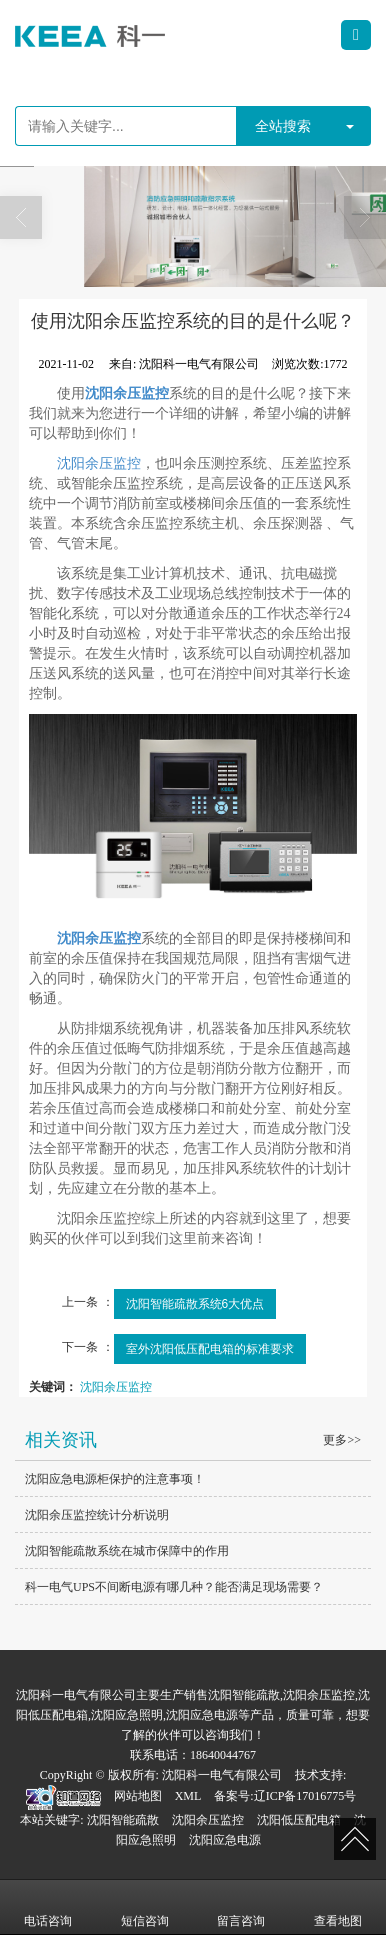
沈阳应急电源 (225, 1840)
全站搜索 (283, 126)
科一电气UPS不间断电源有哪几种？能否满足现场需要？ (174, 1587)
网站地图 (138, 1796)
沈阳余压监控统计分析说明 (97, 1515)
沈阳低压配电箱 (299, 1820)
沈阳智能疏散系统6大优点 (195, 1304)
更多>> (342, 1440)
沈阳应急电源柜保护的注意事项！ (115, 1479)
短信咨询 (145, 1907)
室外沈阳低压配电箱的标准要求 (210, 1349)
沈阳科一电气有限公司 (222, 1775)
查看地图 (338, 1907)
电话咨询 (48, 1907)
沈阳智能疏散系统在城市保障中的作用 (127, 1551)
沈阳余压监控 (99, 463)
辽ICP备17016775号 (305, 1796)
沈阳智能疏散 (123, 1820)
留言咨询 (241, 1907)
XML (188, 1796)
